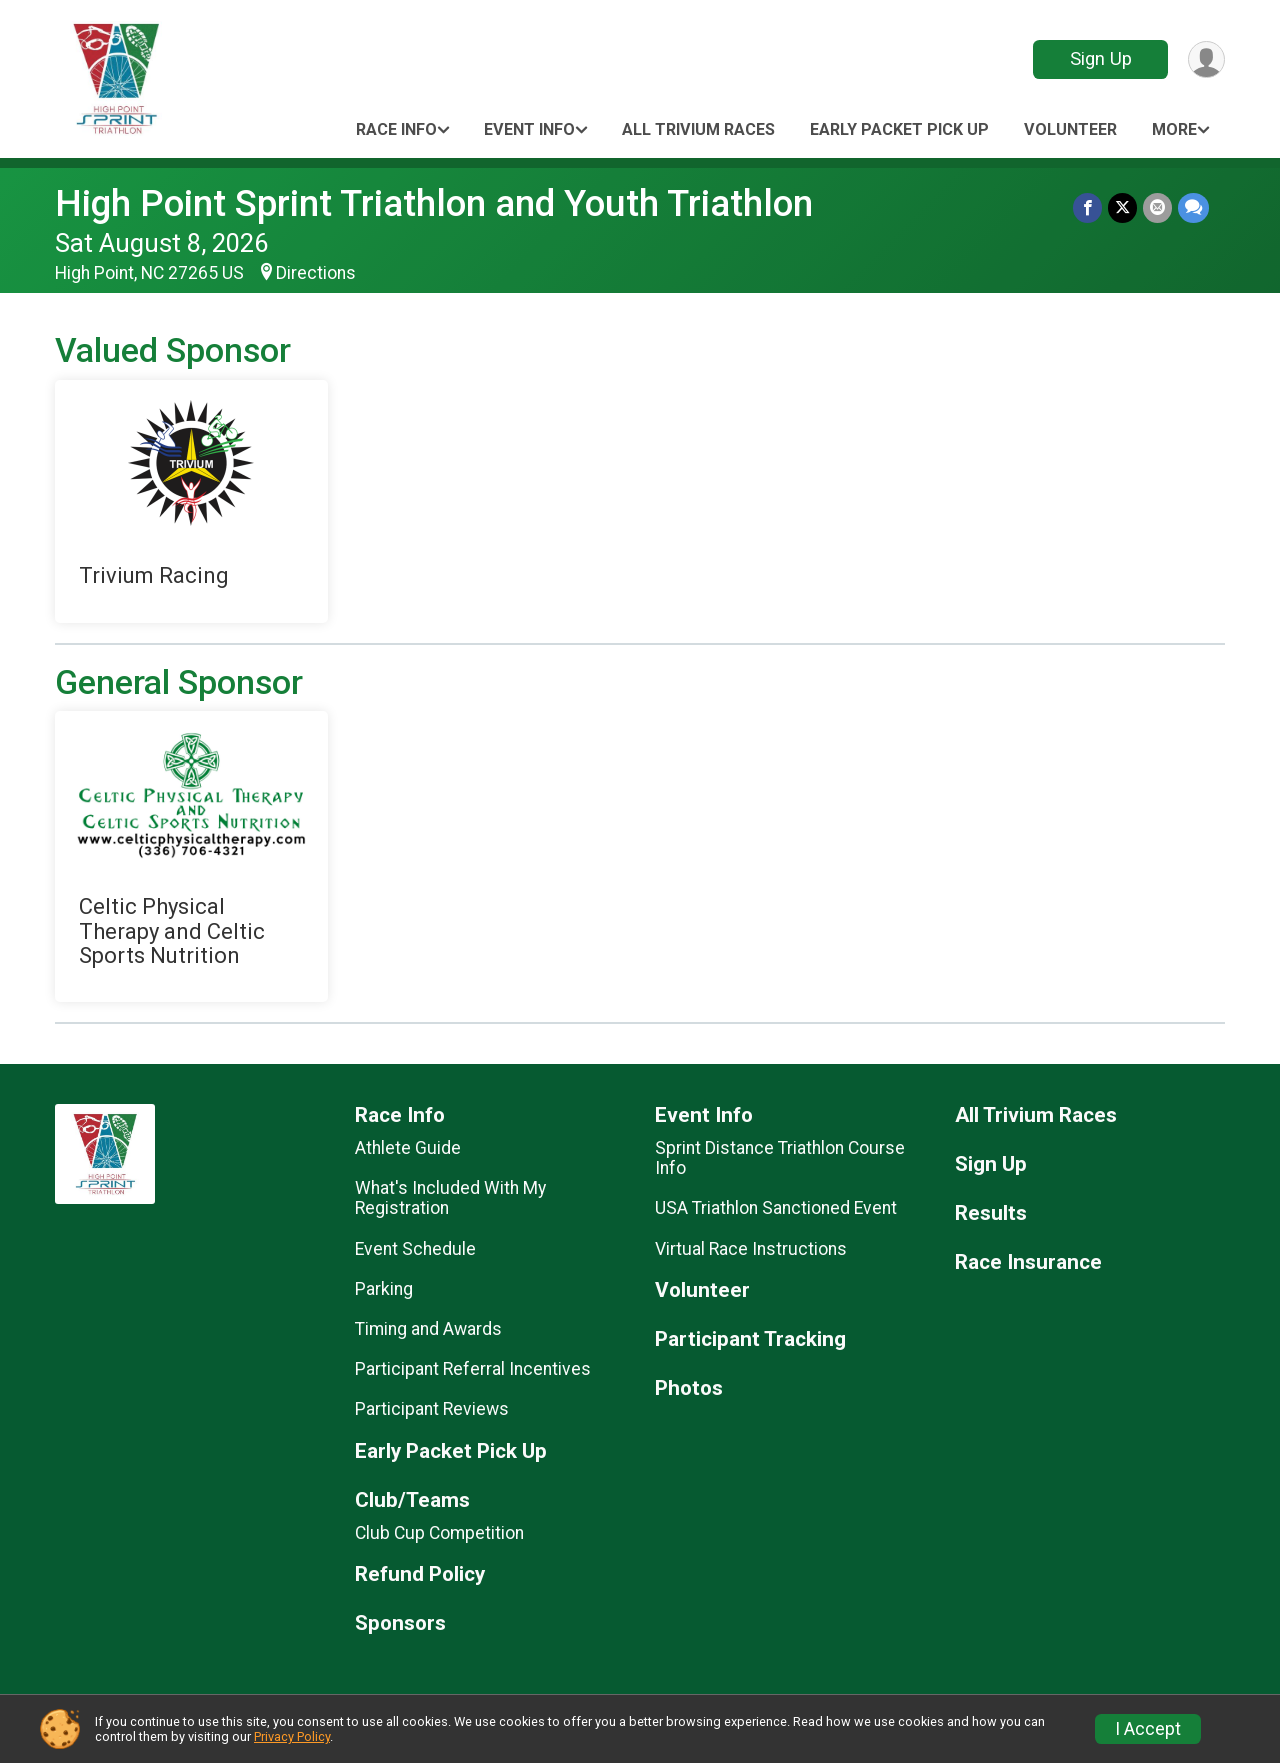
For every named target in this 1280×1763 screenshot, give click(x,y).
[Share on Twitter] (1122, 207)
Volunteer (1070, 129)
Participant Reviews (432, 1409)
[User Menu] (1206, 59)
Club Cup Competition (439, 1533)
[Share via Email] (1157, 207)
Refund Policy (420, 1574)
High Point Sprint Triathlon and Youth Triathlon (434, 203)
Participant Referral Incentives (473, 1369)
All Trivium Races (698, 129)
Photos (689, 1388)
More (1174, 129)
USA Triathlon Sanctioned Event (776, 1208)
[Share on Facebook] (1087, 207)
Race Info (396, 129)
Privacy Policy (292, 1736)
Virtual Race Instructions (751, 1249)
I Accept (1148, 1729)
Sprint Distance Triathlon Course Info (780, 1158)
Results (991, 1213)
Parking (384, 1289)
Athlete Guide (408, 1148)
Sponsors (400, 1623)
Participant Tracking (750, 1339)
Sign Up (1101, 58)
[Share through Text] (1193, 207)
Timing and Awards (428, 1329)
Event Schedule (415, 1249)
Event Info (529, 129)
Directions (316, 273)
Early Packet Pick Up (899, 129)
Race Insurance (1028, 1262)
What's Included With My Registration (450, 1198)
